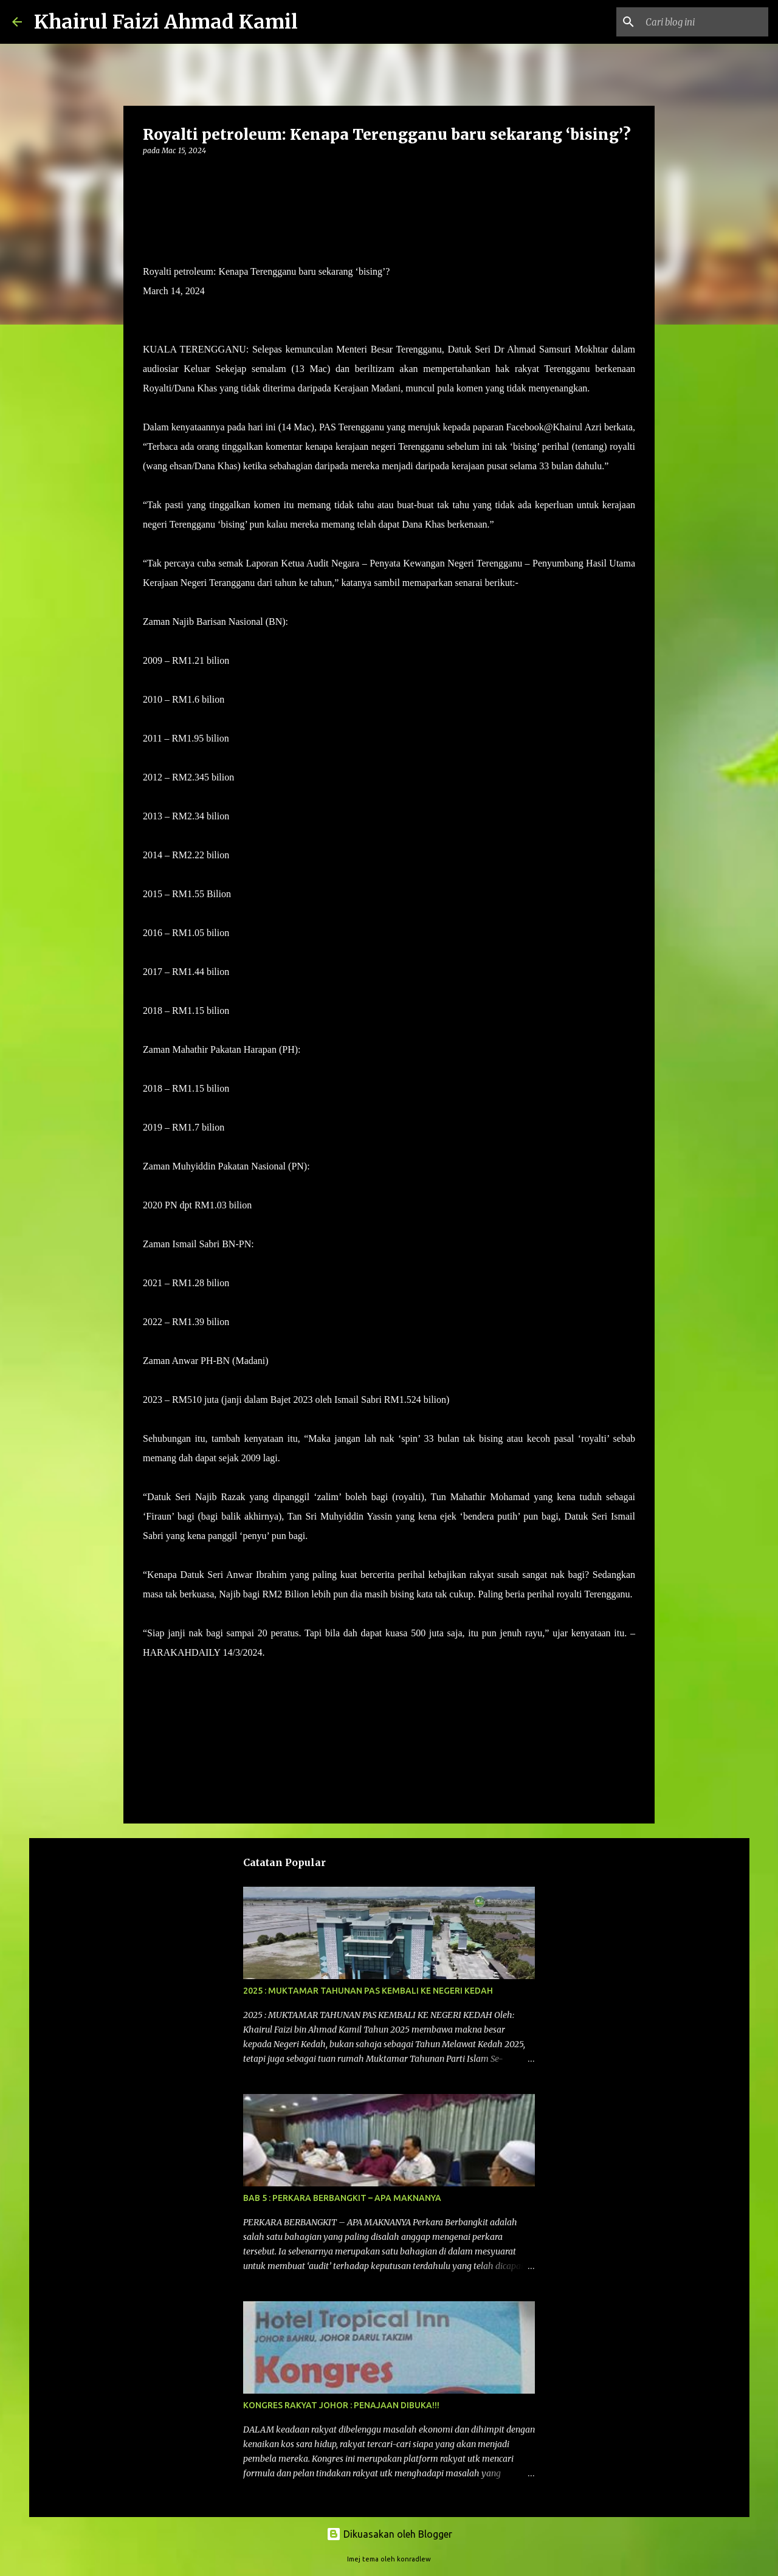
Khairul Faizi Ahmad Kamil (166, 22)
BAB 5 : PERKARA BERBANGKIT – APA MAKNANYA (342, 2198)
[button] (150, 175)
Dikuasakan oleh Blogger (389, 2534)
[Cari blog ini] (704, 21)
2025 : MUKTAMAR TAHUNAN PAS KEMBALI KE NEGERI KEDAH (368, 1991)
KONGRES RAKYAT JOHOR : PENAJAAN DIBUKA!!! (341, 2405)
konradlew (414, 2559)
